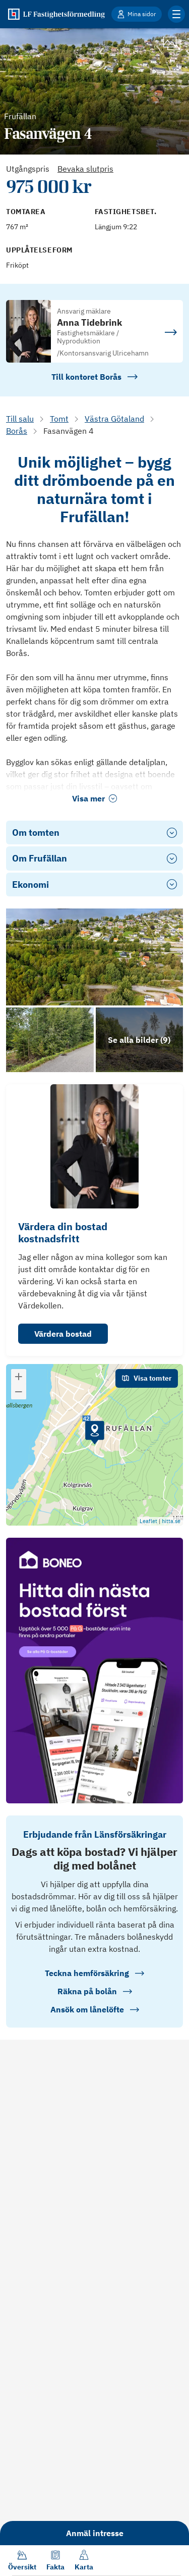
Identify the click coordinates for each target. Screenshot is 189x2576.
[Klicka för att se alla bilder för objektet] (139, 1039)
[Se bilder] (94, 956)
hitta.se (171, 1521)
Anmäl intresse (94, 2533)
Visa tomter (146, 1378)
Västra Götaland (114, 419)
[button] (94, 1433)
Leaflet (148, 1521)
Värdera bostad (63, 1334)
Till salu (20, 419)
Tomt (59, 419)
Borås (16, 431)
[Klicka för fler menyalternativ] (176, 14)
